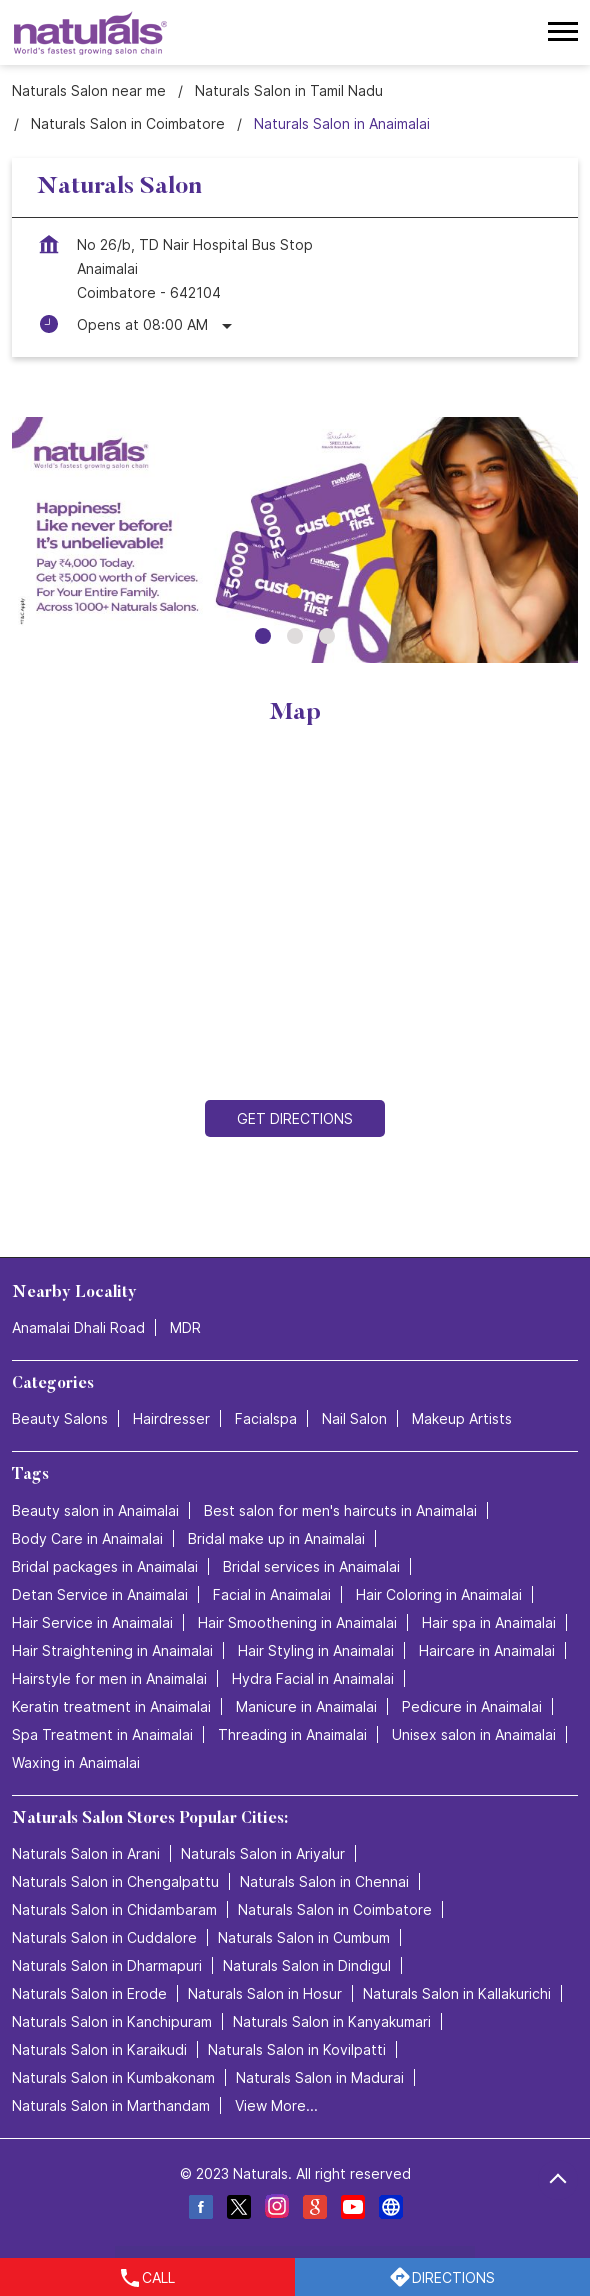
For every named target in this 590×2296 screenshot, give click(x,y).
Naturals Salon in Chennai (324, 1881)
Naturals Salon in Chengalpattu (115, 1881)
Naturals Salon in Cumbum (304, 1937)
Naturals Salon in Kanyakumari (332, 2021)
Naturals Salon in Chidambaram (114, 1909)
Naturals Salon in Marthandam (111, 2105)
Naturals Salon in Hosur (265, 1993)
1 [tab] (263, 636)
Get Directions (295, 1118)
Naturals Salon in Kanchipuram (112, 2021)
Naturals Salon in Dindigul (307, 1965)
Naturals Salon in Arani (86, 1853)
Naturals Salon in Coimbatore (335, 1909)
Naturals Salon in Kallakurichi (457, 1993)
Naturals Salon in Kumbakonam (113, 2077)
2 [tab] (295, 636)
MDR (185, 1328)
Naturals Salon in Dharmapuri (107, 1965)
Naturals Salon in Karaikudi (99, 2049)
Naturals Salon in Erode (89, 1993)
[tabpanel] (295, 540)
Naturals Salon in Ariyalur (263, 1853)
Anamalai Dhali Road (78, 1328)
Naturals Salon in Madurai (320, 2077)
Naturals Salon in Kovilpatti (297, 2049)
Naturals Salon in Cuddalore (104, 1937)
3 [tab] (327, 636)
